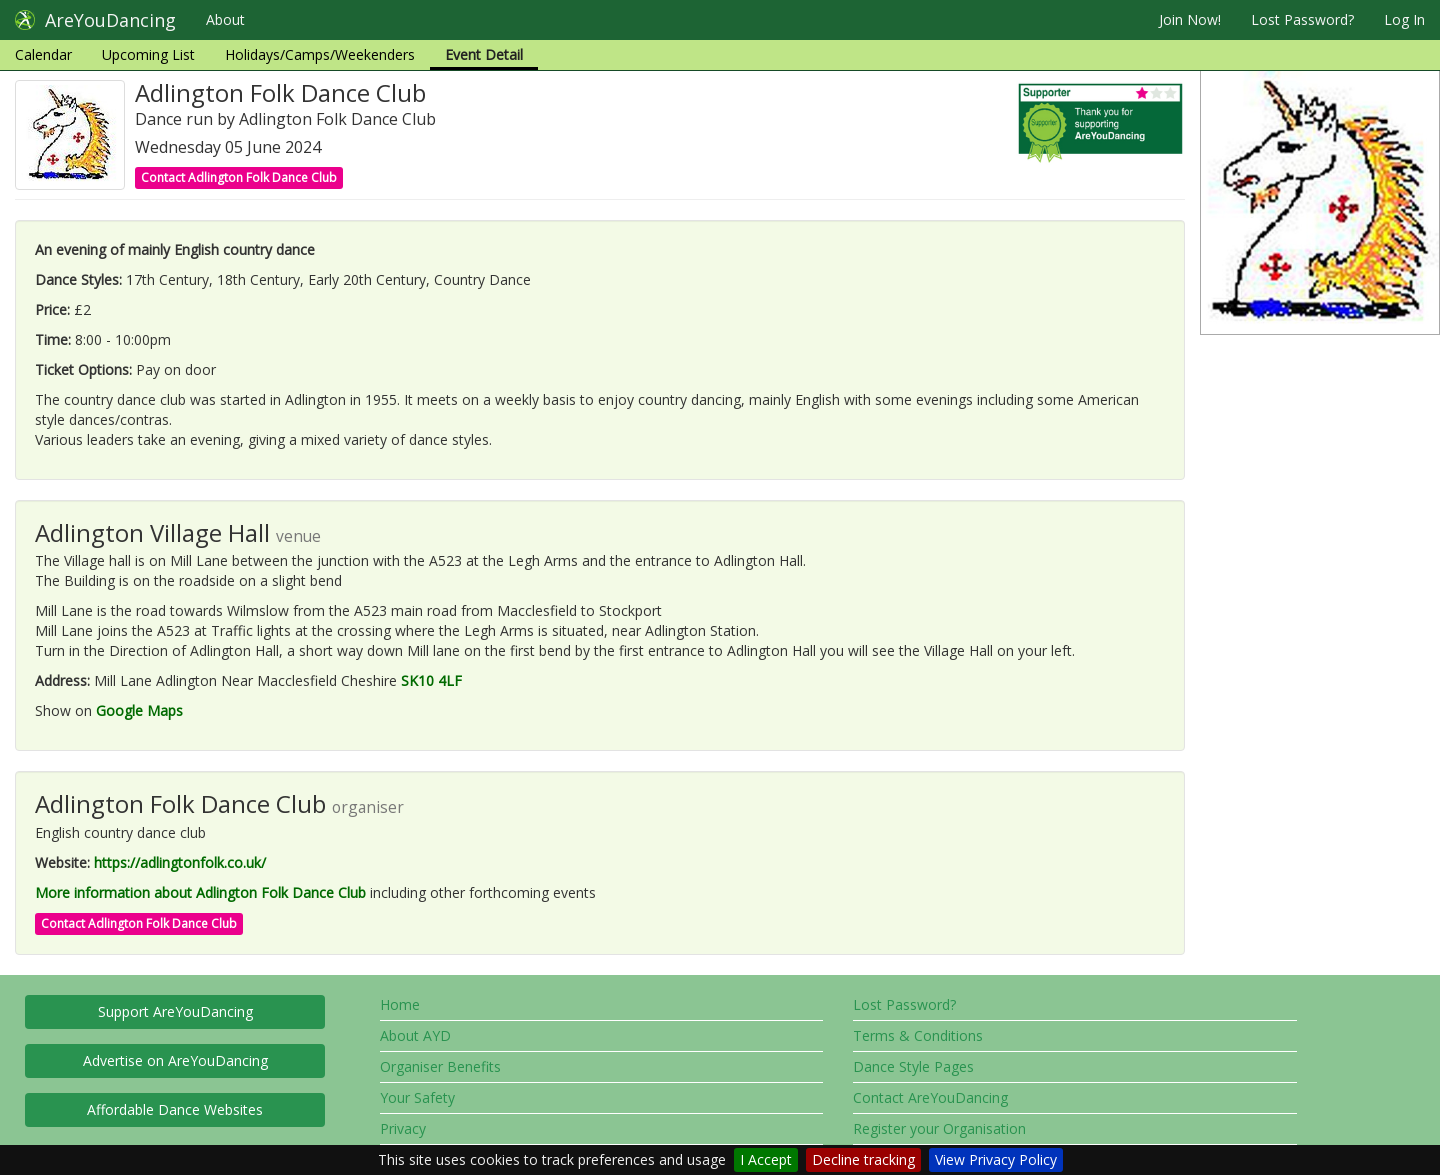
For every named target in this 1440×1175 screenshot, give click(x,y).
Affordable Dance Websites (175, 1109)
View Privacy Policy (996, 1159)
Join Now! (1190, 19)
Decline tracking (863, 1159)
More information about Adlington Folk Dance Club (200, 892)
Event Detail (484, 54)
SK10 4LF (431, 680)
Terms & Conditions (918, 1035)
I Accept (766, 1159)
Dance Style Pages (913, 1066)
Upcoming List (148, 54)
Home (400, 1004)
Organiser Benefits (440, 1066)
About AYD (415, 1035)
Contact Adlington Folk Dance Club (239, 177)
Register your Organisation (939, 1128)
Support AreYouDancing (175, 1011)
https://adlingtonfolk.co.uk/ (180, 862)
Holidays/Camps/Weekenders (320, 54)
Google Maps (139, 710)
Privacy (403, 1128)
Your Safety (417, 1097)
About (225, 19)
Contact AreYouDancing (930, 1097)
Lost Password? (1302, 19)
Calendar (43, 54)
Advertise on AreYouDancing (175, 1060)
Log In (1404, 19)
